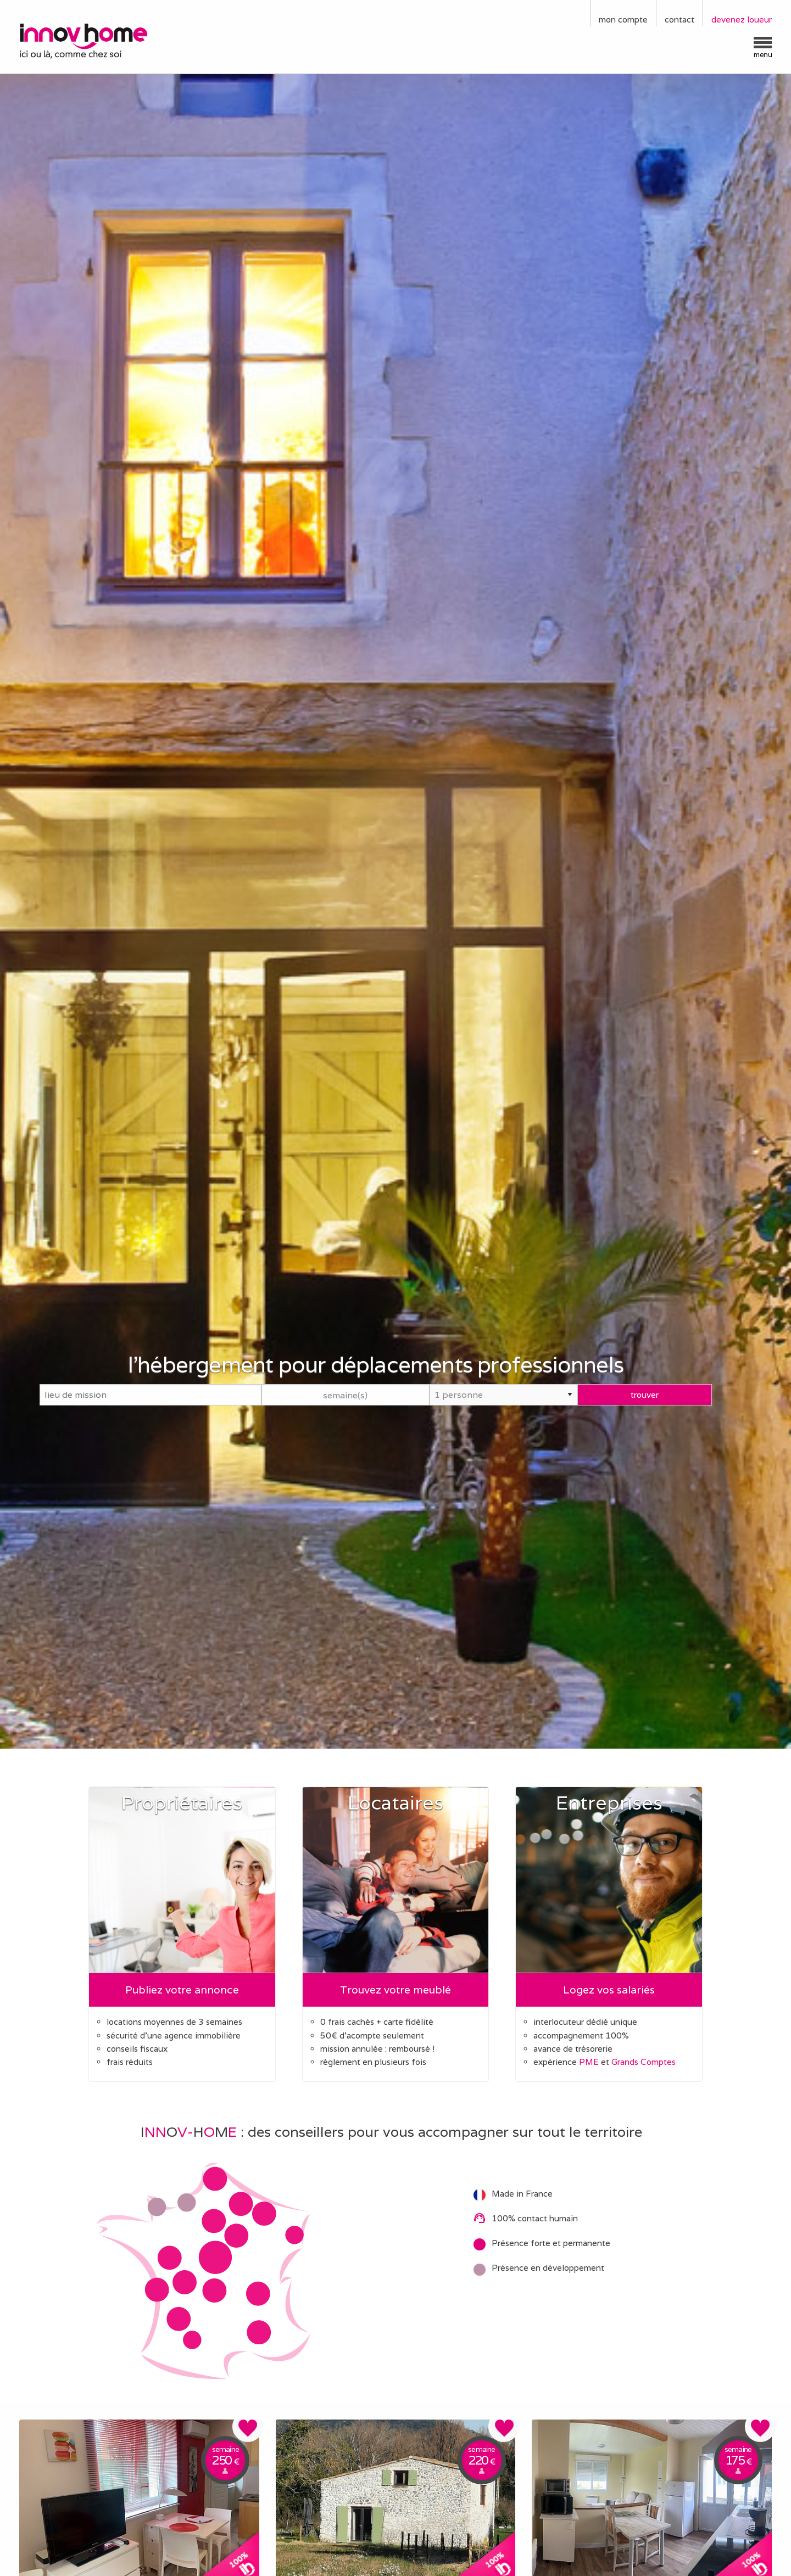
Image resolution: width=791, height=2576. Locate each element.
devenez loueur (741, 19)
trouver (644, 1394)
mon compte (623, 19)
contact (679, 19)
